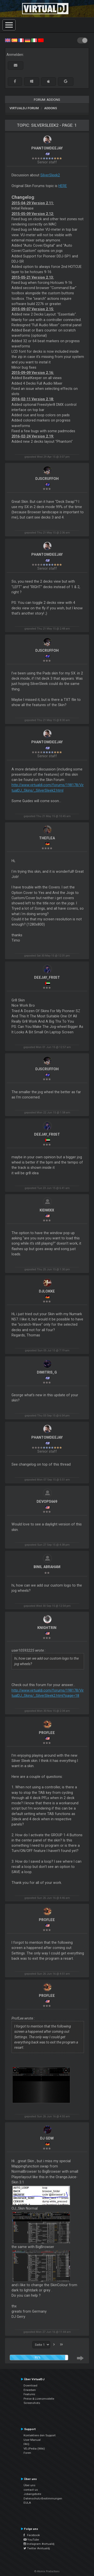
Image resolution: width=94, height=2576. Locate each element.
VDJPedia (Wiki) (34, 2448)
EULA (27, 2502)
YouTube (31, 2539)
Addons (50, 108)
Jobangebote (32, 2494)
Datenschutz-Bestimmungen (43, 2498)
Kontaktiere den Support (40, 2435)
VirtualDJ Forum (24, 108)
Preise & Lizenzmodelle (39, 2398)
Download (30, 2385)
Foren (27, 2453)
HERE (62, 186)
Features (29, 2394)
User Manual (32, 2440)
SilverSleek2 (50, 175)
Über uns (29, 2485)
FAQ (26, 2444)
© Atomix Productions (47, 2571)
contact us (31, 2489)
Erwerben (30, 2390)
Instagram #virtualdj (39, 2544)
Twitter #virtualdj (37, 2548)
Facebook (32, 2535)
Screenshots (32, 2403)
